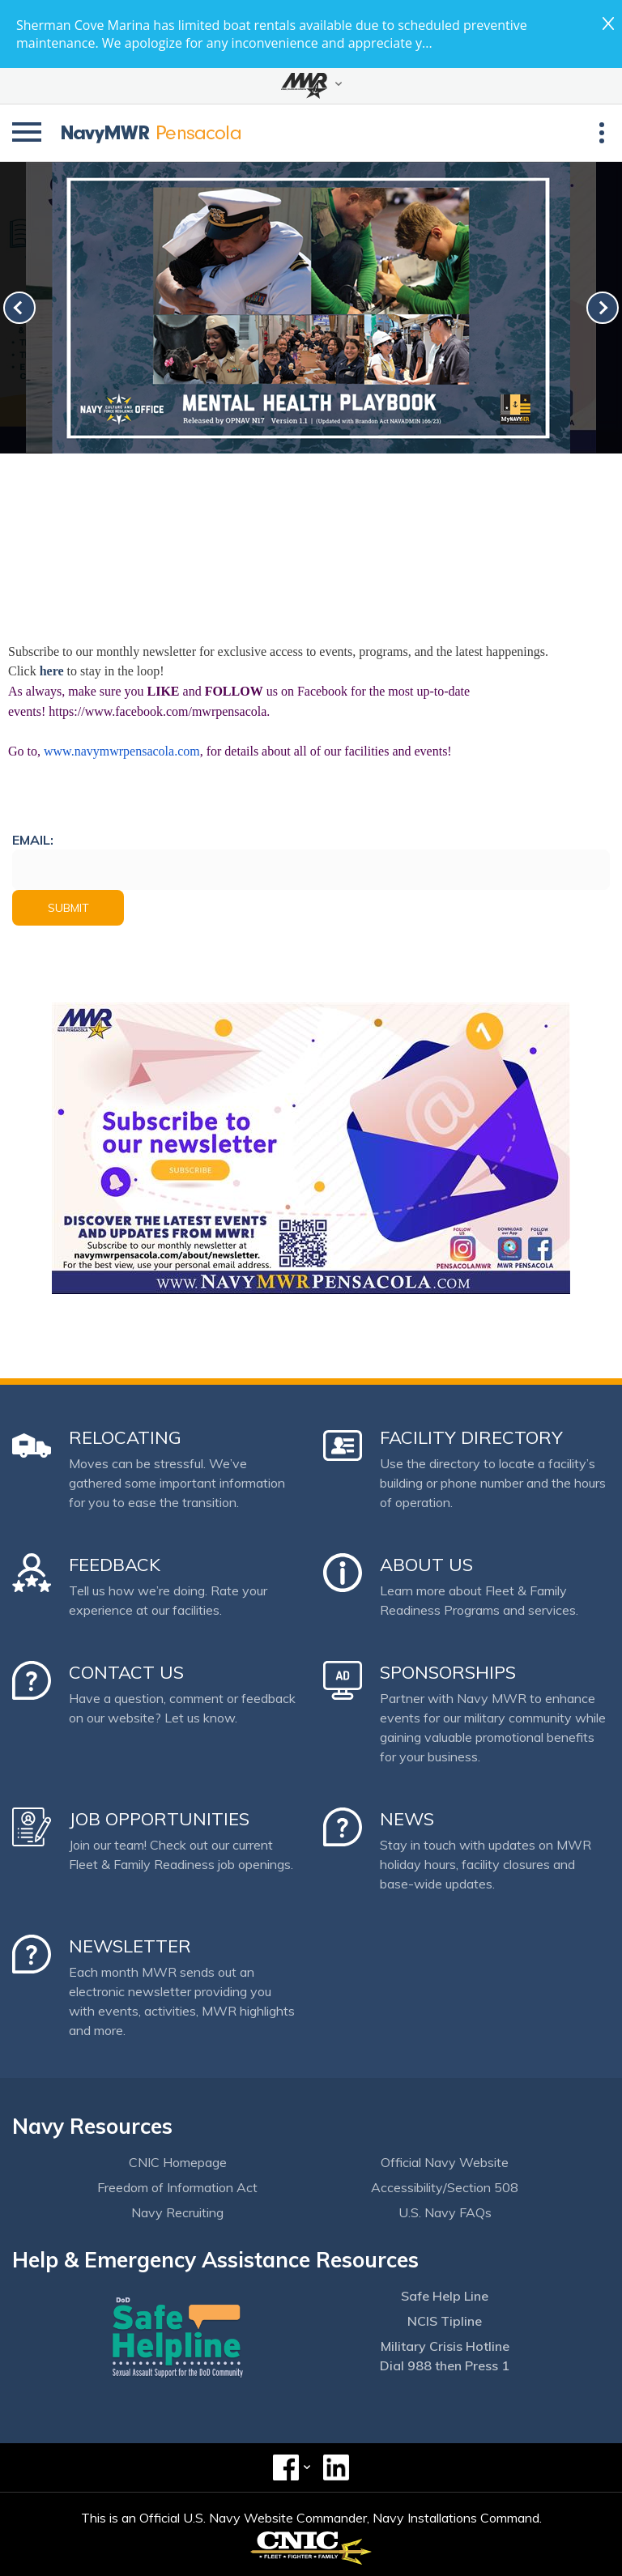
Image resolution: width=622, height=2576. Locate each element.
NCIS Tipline (444, 2321)
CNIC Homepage (178, 2162)
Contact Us (126, 1672)
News (407, 1818)
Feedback (114, 1564)
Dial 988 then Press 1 (444, 2365)
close (608, 23)
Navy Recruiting (177, 2212)
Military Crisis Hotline (445, 2346)
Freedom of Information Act (177, 2187)
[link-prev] (19, 308)
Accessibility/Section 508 (444, 2187)
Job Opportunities (159, 1818)
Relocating (125, 1437)
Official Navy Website (445, 2162)
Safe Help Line (444, 2296)
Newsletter (130, 1946)
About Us (426, 1564)
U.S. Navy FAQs (445, 2212)
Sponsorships (448, 1672)
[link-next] (602, 308)
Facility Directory (471, 1437)
